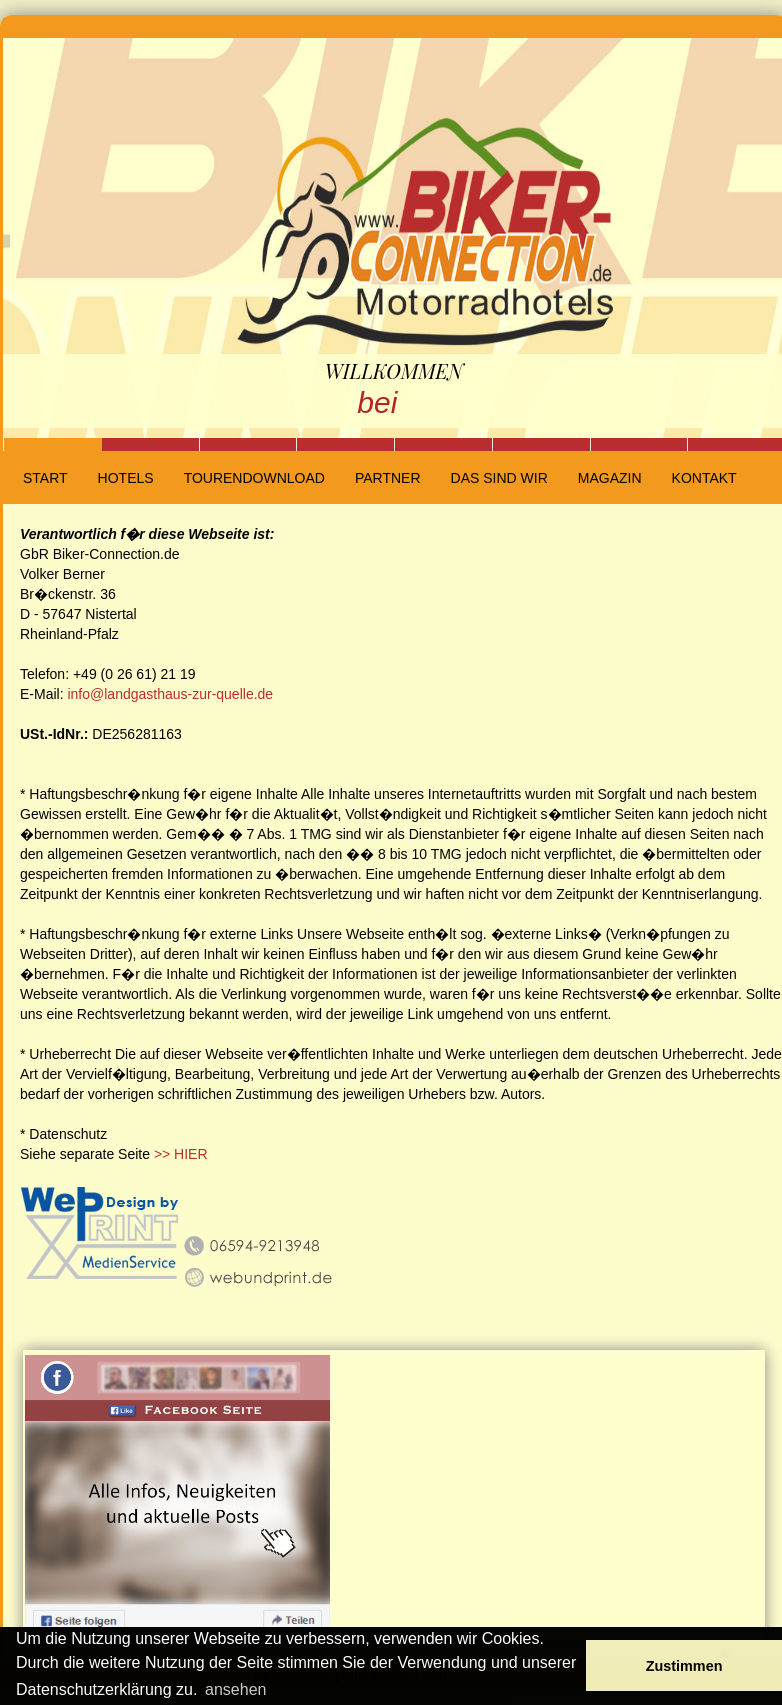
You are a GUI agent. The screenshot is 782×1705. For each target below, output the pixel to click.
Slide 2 (150, 444)
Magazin (610, 478)
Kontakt (704, 478)
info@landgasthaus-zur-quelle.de (170, 694)
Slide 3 (248, 444)
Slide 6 (541, 444)
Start (45, 478)
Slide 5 (443, 444)
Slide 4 (345, 444)
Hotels (126, 478)
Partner (388, 478)
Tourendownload (254, 478)
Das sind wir (499, 478)
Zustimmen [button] (684, 1666)
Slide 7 (639, 444)
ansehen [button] (235, 1689)
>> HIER (181, 1154)
